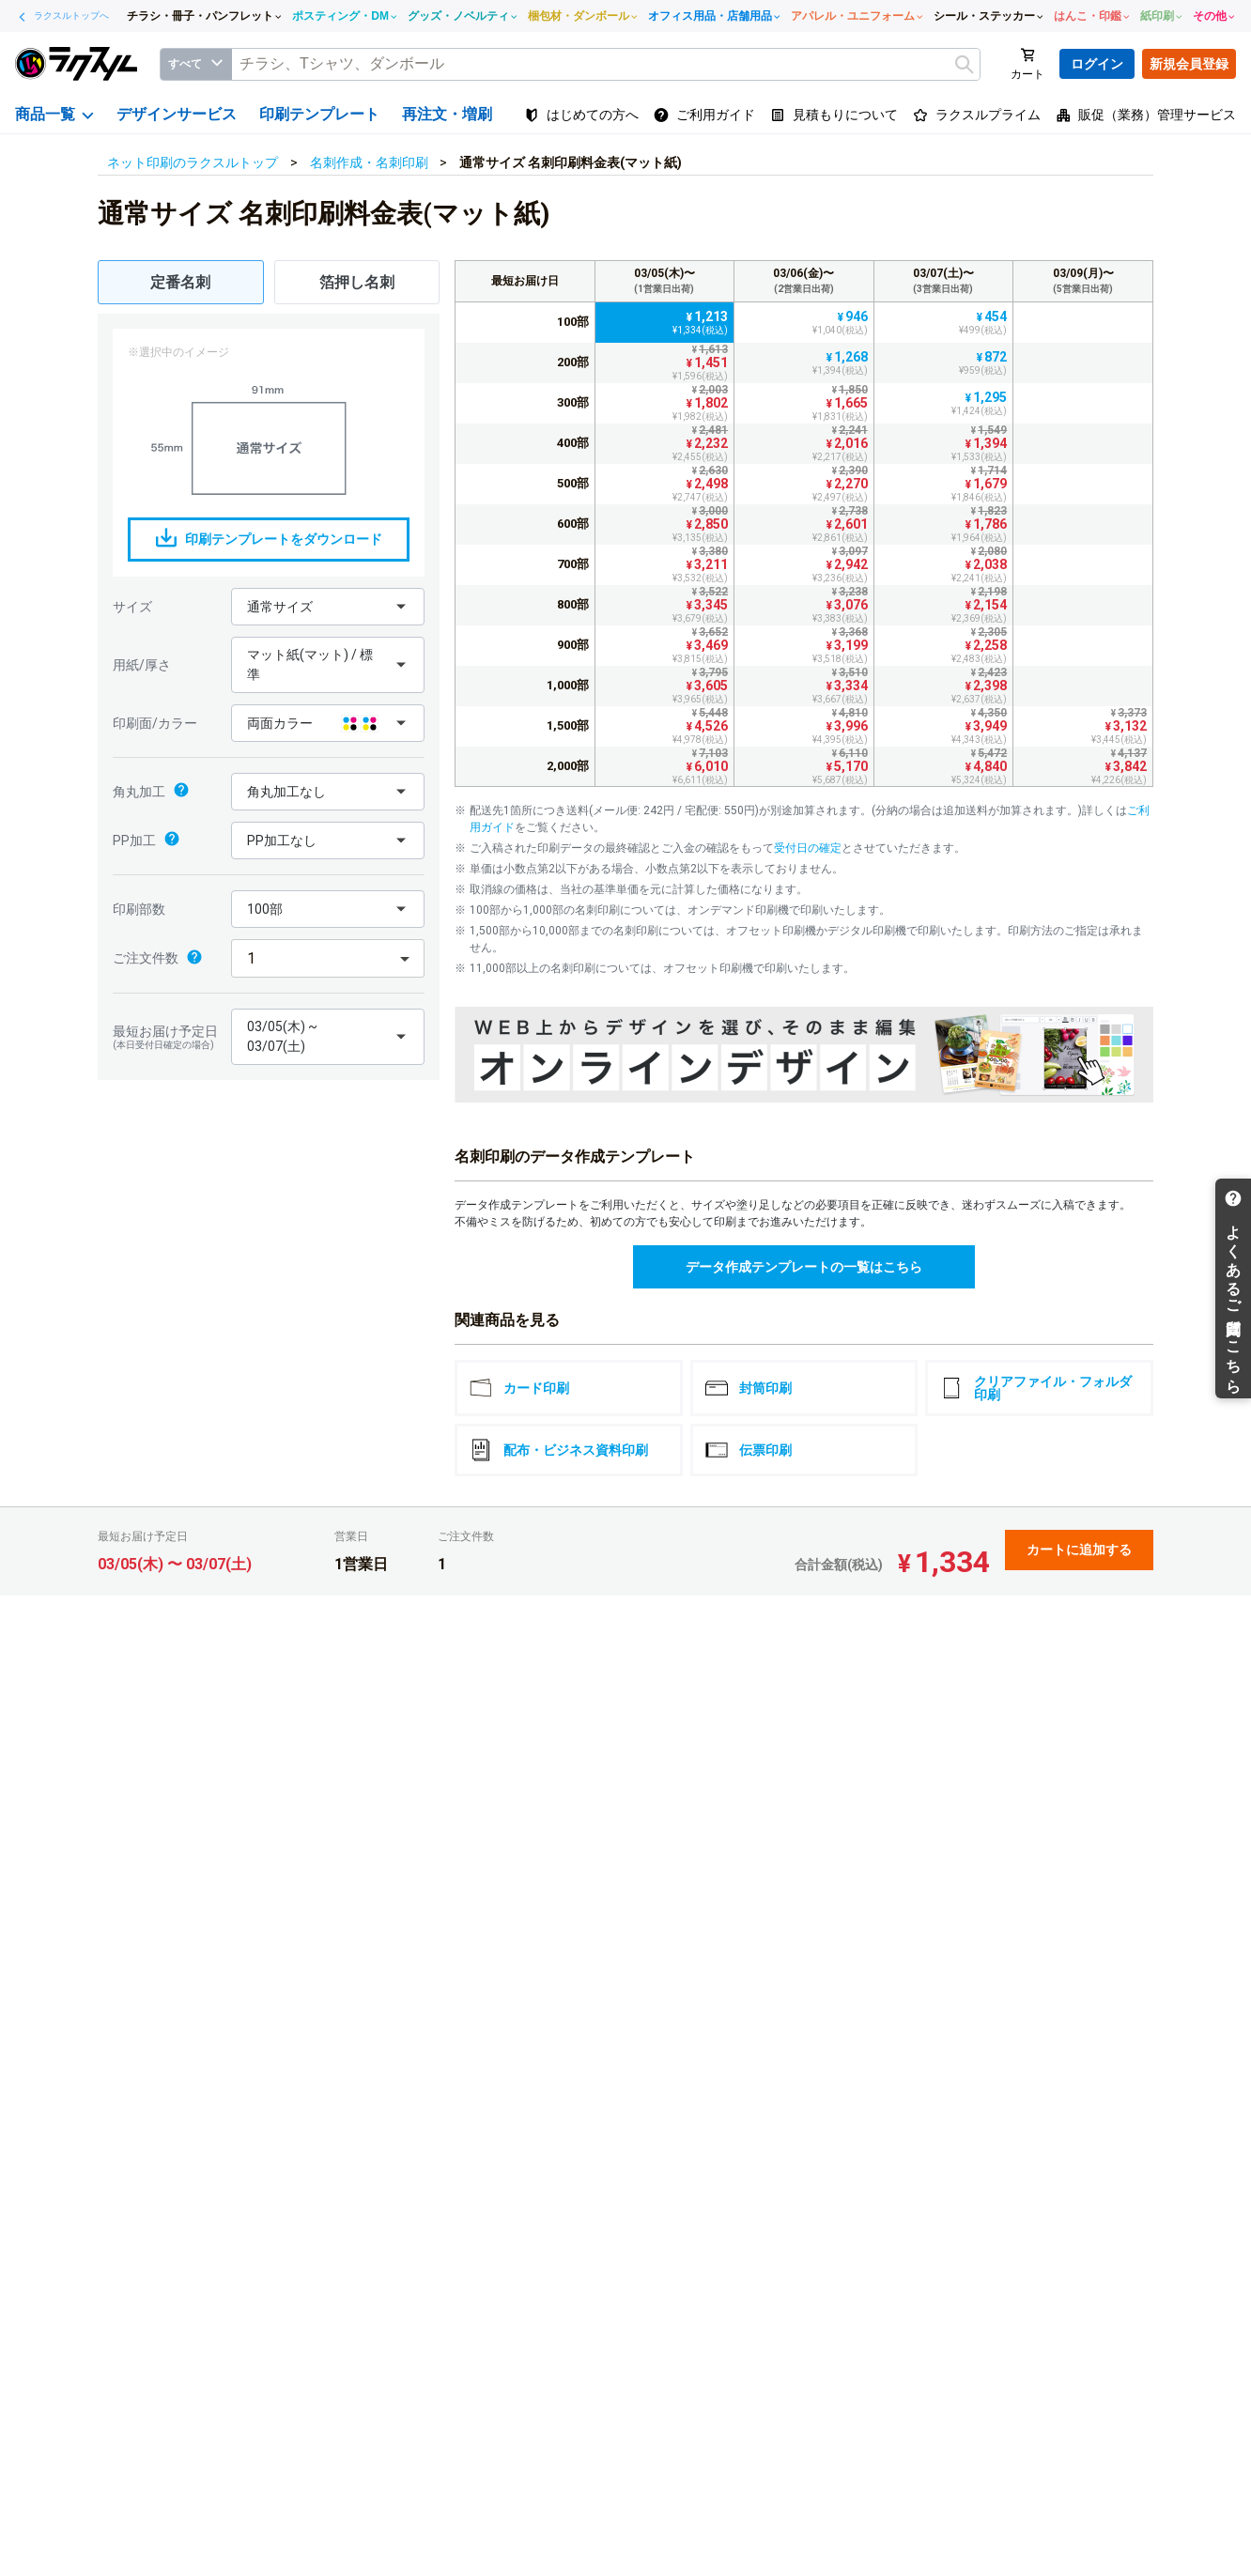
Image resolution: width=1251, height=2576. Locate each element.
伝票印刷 (748, 1450)
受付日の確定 (808, 848)
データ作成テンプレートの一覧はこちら (804, 1266)
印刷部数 (139, 909)
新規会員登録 (1189, 63)
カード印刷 (519, 1388)
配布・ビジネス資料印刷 (559, 1450)
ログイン (1097, 63)
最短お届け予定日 (167, 1037)
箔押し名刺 (356, 282)
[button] (328, 606)
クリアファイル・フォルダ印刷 (1036, 1388)
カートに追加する (1079, 1549)
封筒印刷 (748, 1388)
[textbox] (606, 64)
